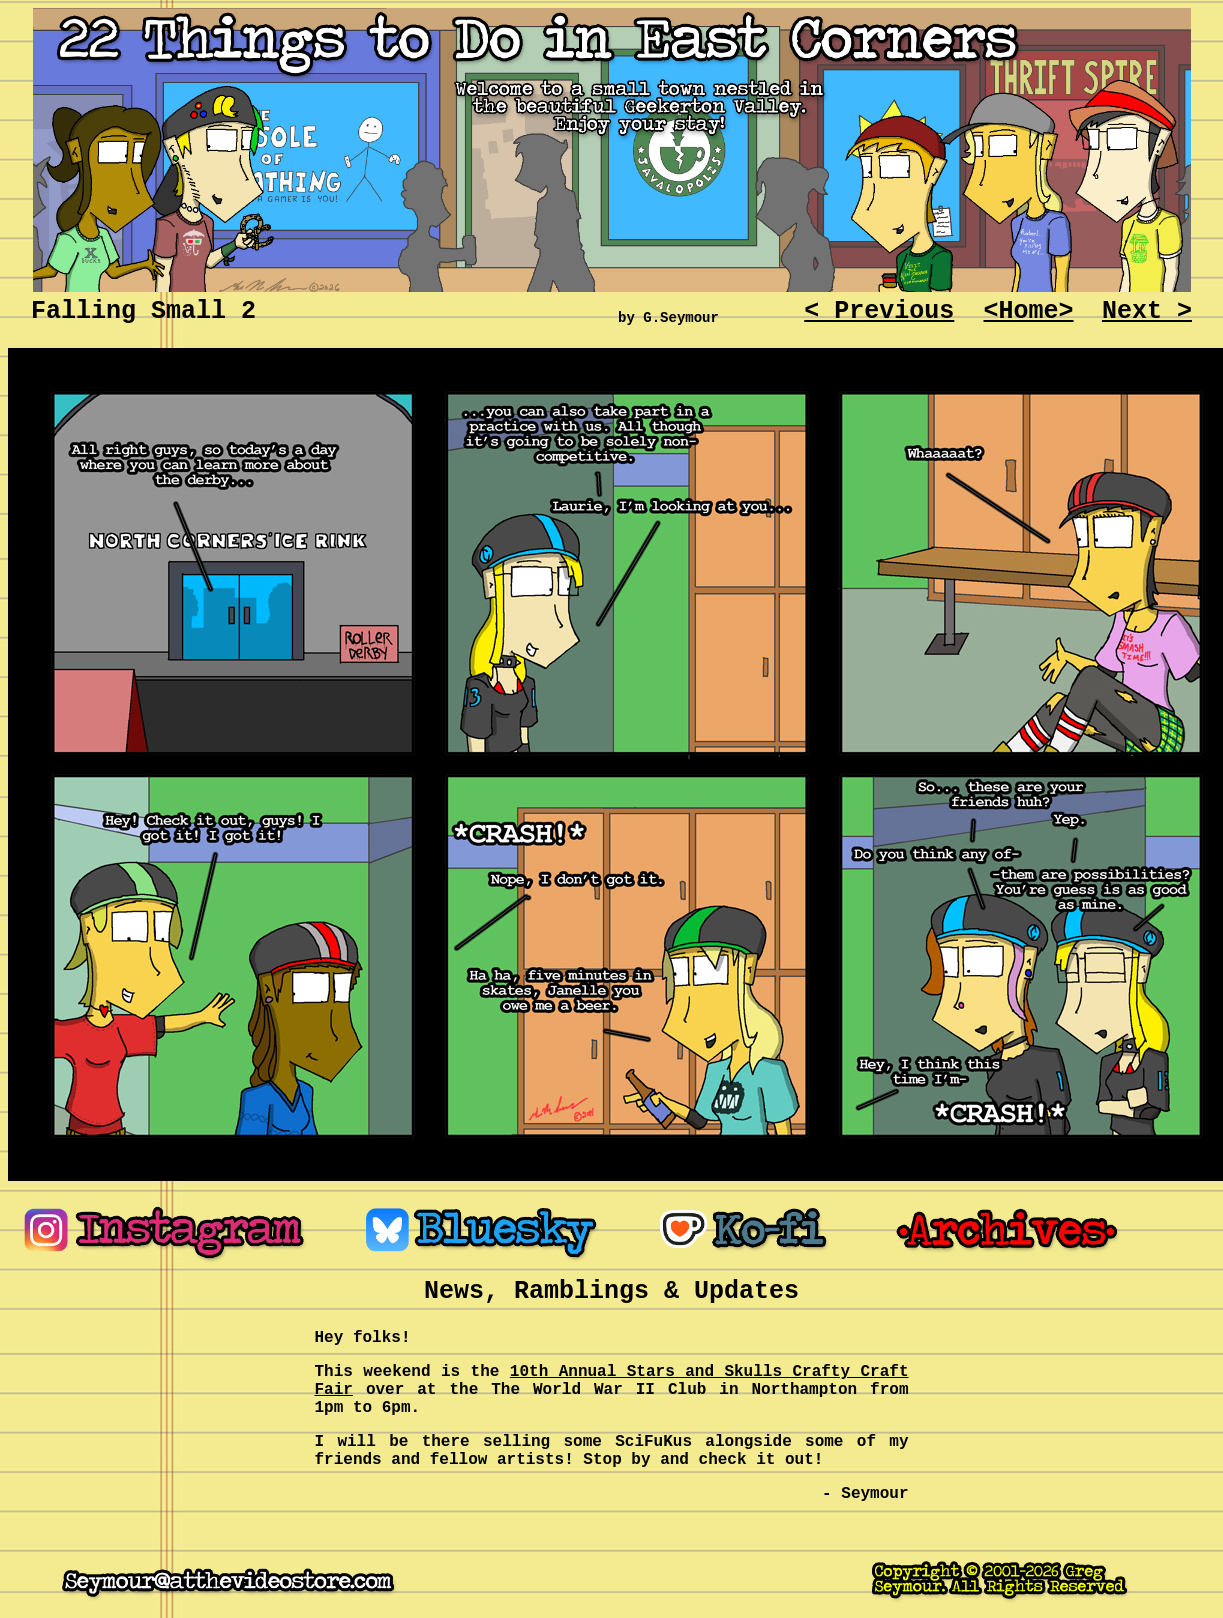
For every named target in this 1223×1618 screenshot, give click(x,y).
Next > (1147, 311)
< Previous (879, 311)
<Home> (1029, 311)
